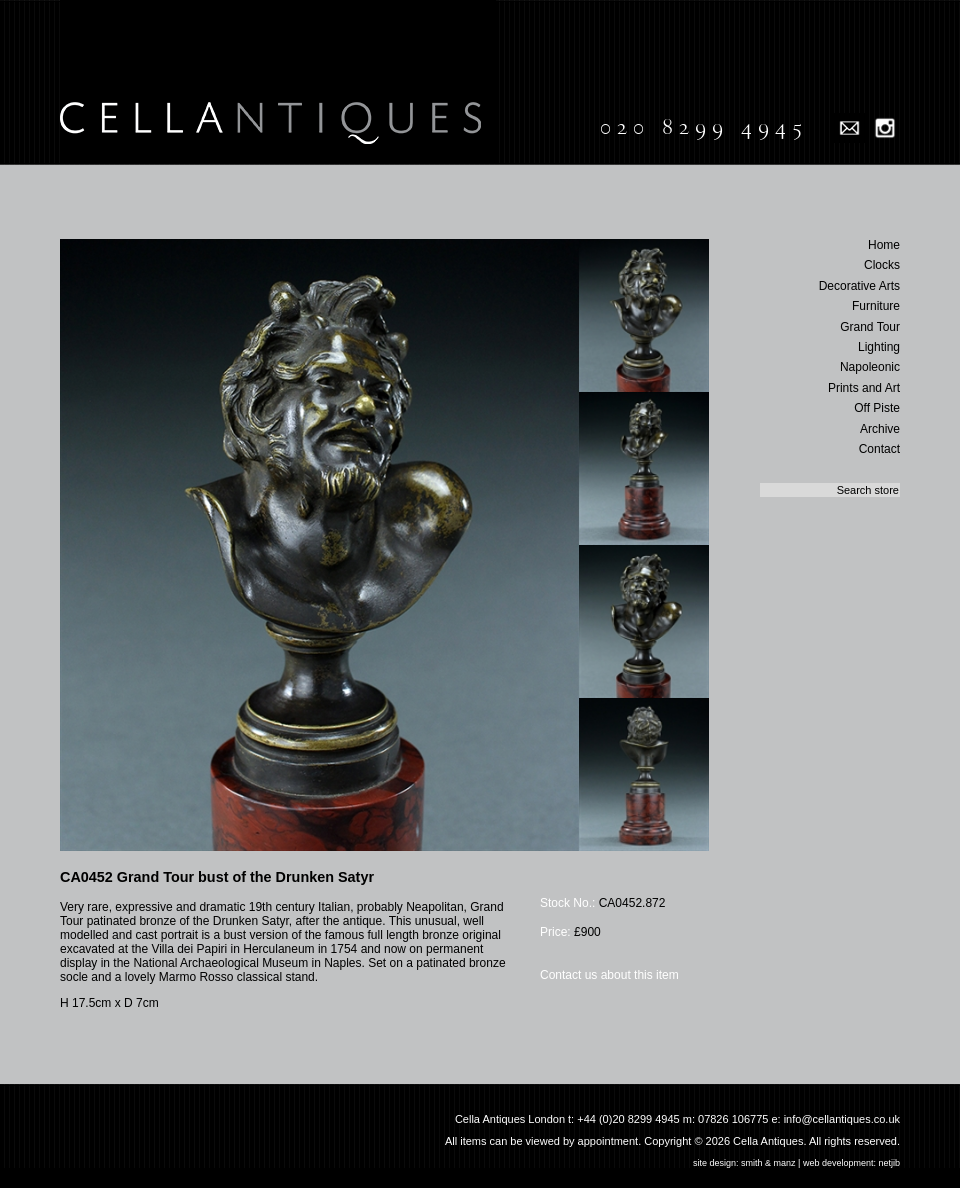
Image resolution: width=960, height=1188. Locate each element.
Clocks (882, 265)
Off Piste (877, 408)
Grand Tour (870, 327)
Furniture (876, 306)
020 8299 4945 (703, 127)
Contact (879, 449)
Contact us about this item (609, 975)
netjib (889, 1163)
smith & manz (768, 1163)
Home (884, 245)
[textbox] (830, 490)
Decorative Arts (859, 286)
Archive (880, 429)
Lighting (879, 347)
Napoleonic (870, 367)
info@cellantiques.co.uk (842, 1119)
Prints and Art (864, 388)
